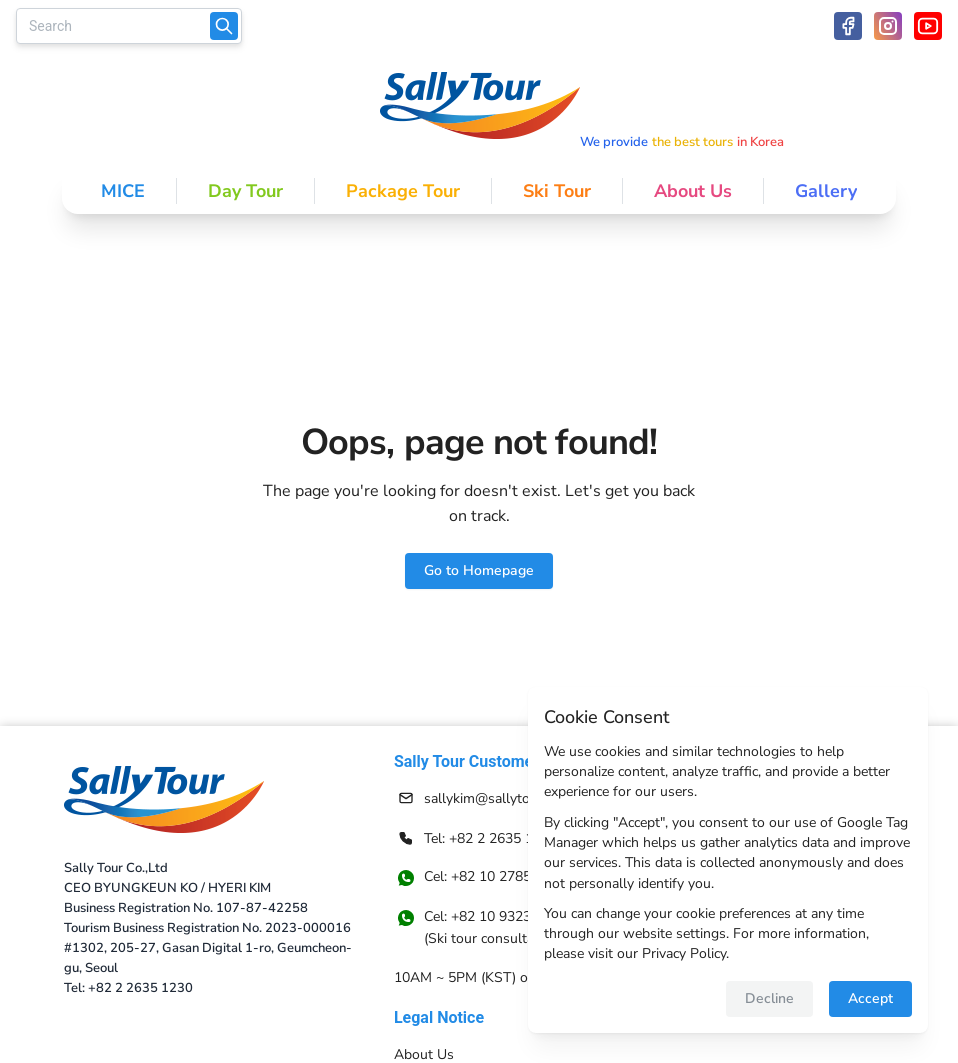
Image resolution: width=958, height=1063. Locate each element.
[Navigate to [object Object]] (499, 927)
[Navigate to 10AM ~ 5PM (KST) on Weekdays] (499, 977)
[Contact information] (499, 798)
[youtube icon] (928, 26)
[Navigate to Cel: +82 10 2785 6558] (499, 878)
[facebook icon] (848, 26)
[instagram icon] (888, 26)
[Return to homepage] (164, 800)
